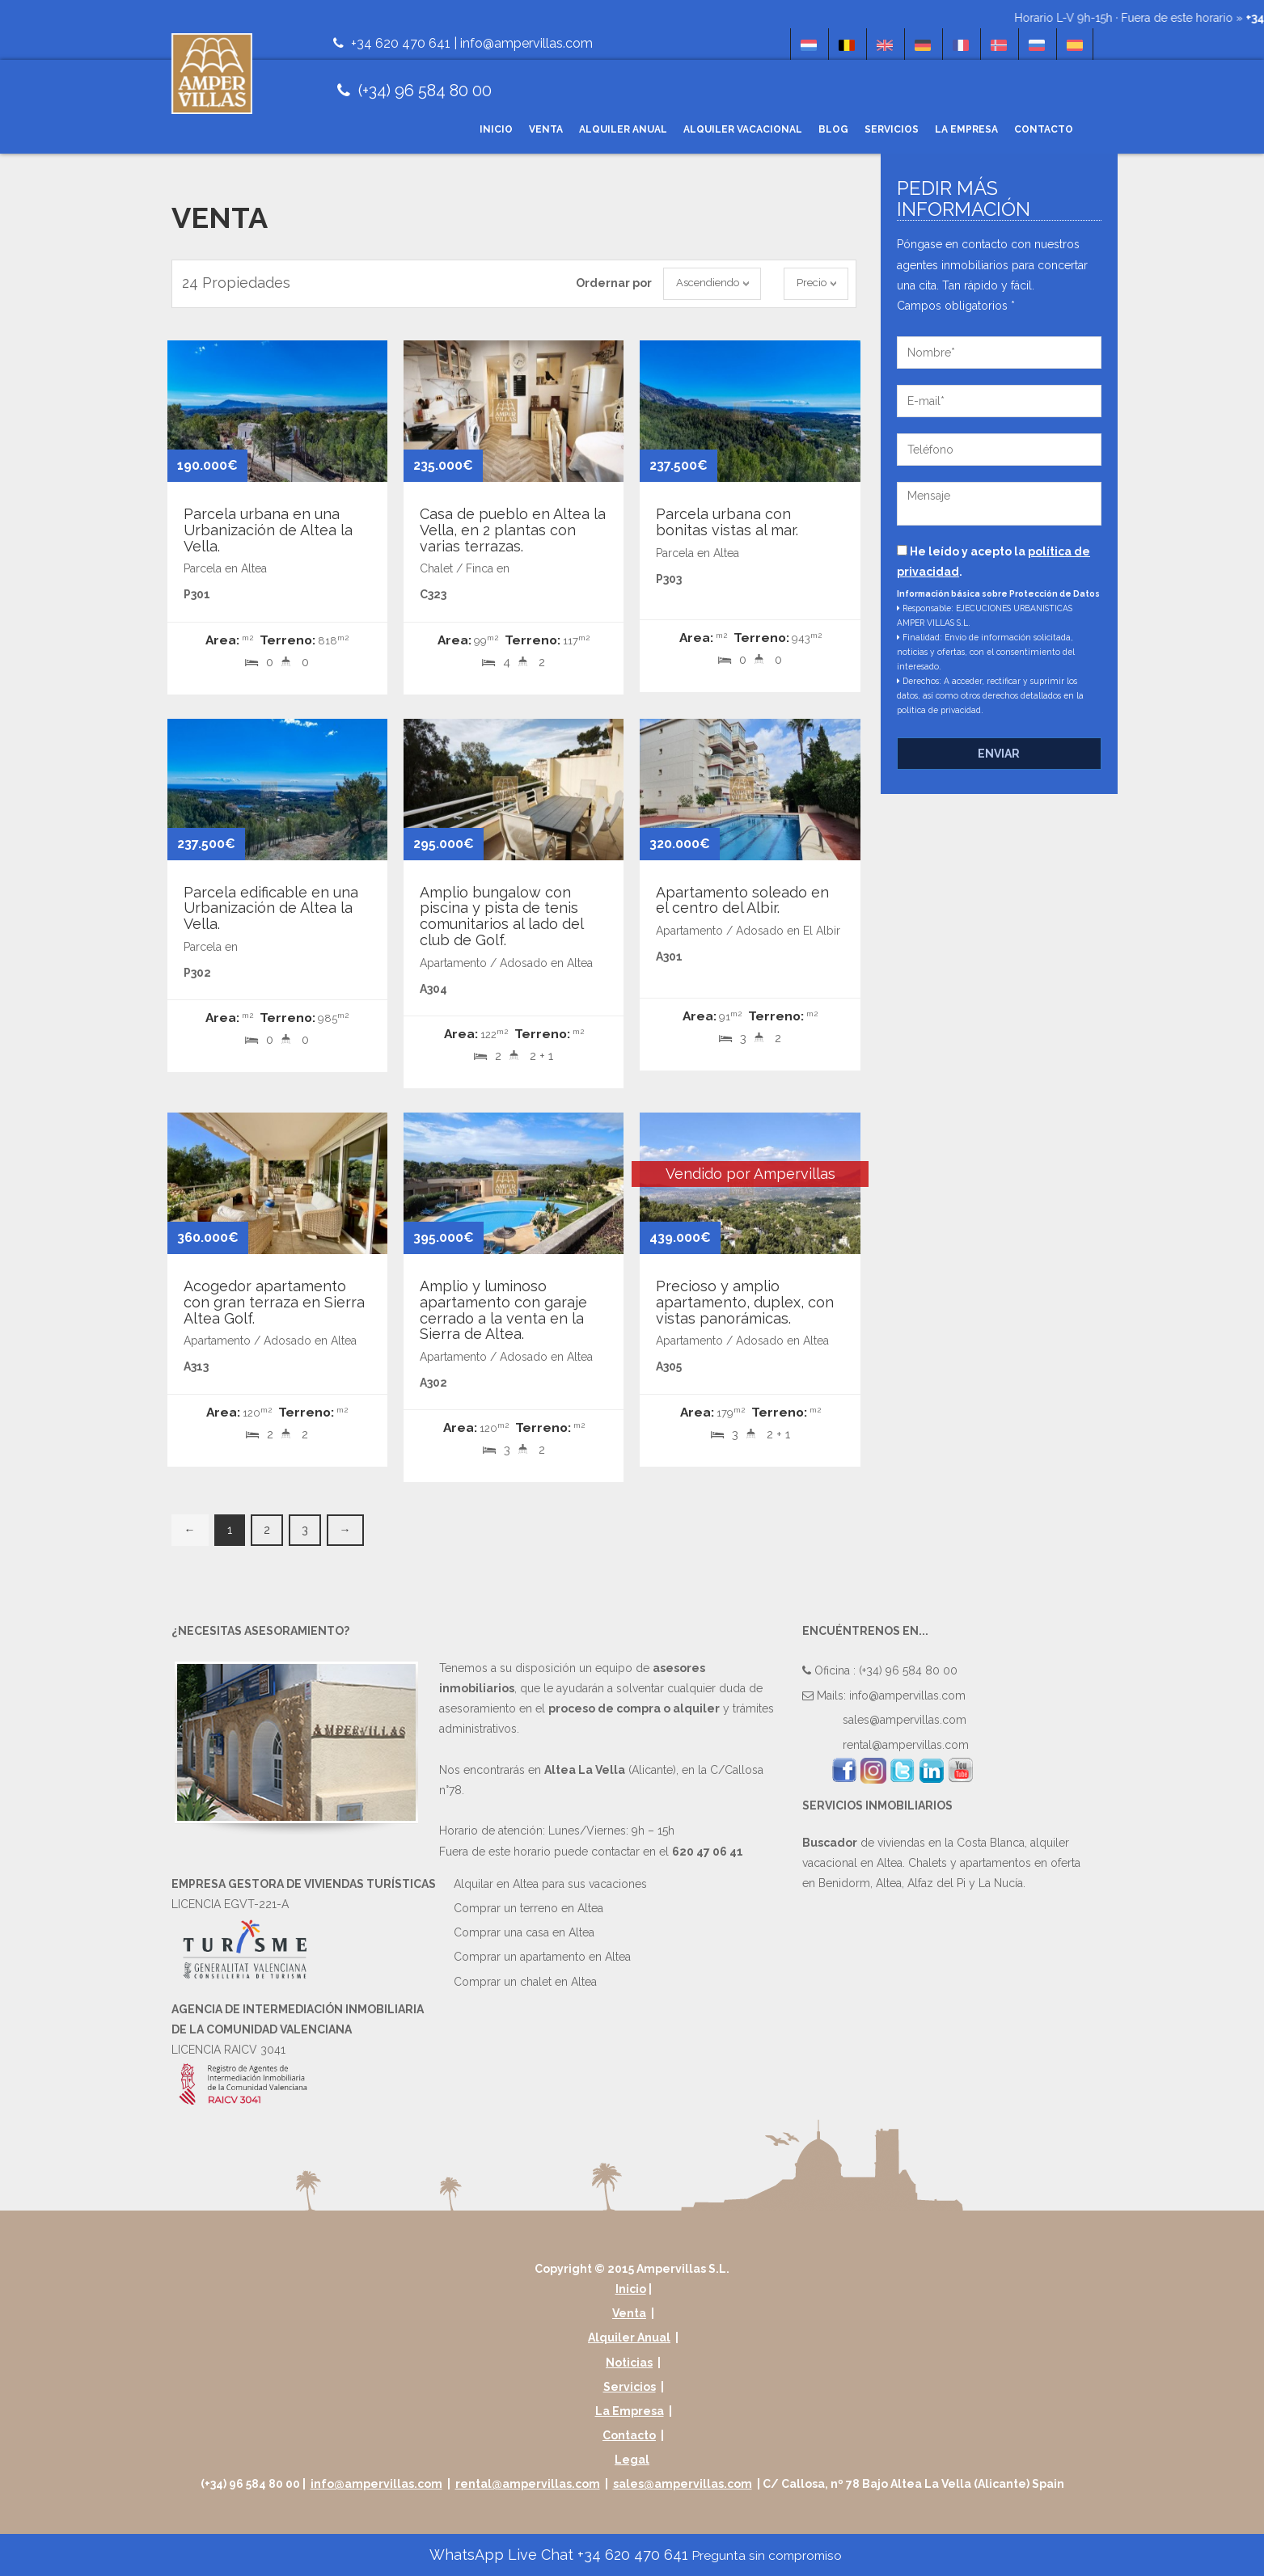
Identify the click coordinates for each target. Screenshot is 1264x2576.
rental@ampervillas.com (906, 1744)
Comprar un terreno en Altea (528, 1908)
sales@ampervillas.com (904, 1719)
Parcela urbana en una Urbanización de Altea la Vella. (268, 530)
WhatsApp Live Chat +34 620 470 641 (634, 2554)
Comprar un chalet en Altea (525, 1981)
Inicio (496, 129)
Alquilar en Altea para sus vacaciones (550, 1883)
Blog (833, 129)
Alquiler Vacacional (742, 129)
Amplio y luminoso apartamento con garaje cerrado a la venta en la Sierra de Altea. (503, 1309)
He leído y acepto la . (993, 561)
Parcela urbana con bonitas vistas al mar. (727, 521)
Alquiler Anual (623, 129)
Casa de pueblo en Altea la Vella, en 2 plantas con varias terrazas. (513, 530)
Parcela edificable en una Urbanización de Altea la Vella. (271, 908)
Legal (632, 2459)
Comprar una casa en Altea (524, 1932)
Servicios (892, 129)
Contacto (1043, 129)
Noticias (629, 2362)
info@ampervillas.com (526, 43)
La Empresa (966, 129)
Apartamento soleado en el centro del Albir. (742, 900)
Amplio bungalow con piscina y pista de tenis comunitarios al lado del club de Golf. (501, 916)
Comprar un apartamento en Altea (542, 1956)
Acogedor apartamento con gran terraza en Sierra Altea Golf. (274, 1302)
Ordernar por (614, 283)
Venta (546, 129)
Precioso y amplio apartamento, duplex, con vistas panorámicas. (745, 1302)
